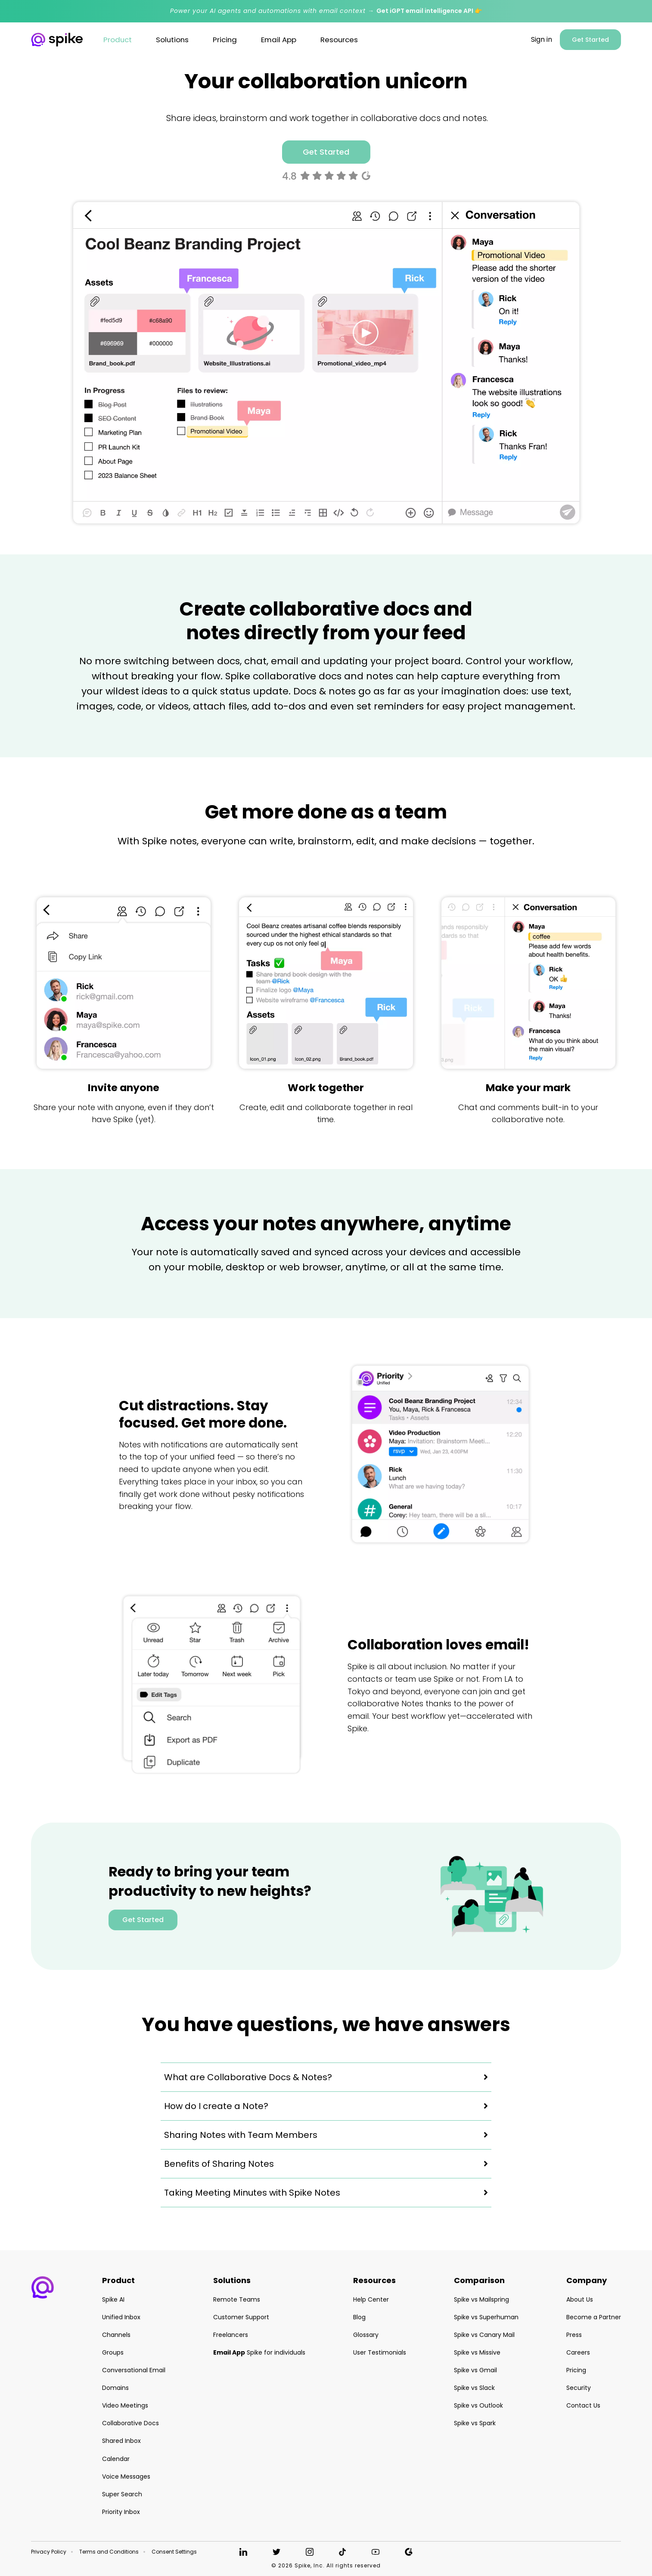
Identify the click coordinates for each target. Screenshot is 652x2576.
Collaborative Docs (130, 2423)
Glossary (366, 2334)
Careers (578, 2352)
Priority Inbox (121, 2512)
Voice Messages (126, 2476)
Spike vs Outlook (478, 2405)
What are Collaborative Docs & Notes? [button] (248, 2077)
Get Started (590, 39)
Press (574, 2334)
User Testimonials (379, 2352)
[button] (42, 2287)
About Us (579, 2299)
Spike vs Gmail (475, 2370)
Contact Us (583, 2405)
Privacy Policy (48, 2552)
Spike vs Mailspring (481, 2299)
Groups (113, 2352)
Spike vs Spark (475, 2423)
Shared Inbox (121, 2440)
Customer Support (241, 2317)
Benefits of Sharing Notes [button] (219, 2164)
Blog (359, 2317)
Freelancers (230, 2334)
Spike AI (113, 2299)
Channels (116, 2334)
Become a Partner (593, 2317)
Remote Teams (236, 2299)
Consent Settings (174, 2552)
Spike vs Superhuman (486, 2317)
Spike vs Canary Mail (484, 2334)
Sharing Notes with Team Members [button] (240, 2135)
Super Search (122, 2494)
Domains (115, 2387)
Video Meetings (125, 2405)
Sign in (541, 39)
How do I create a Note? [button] (216, 2106)
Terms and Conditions (109, 2552)
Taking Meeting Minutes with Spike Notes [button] (252, 2193)
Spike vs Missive (477, 2352)
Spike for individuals (259, 2352)
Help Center (371, 2299)
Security (578, 2387)
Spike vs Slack (474, 2387)
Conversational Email (133, 2370)
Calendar (116, 2459)
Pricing (576, 2370)
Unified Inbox (121, 2317)
